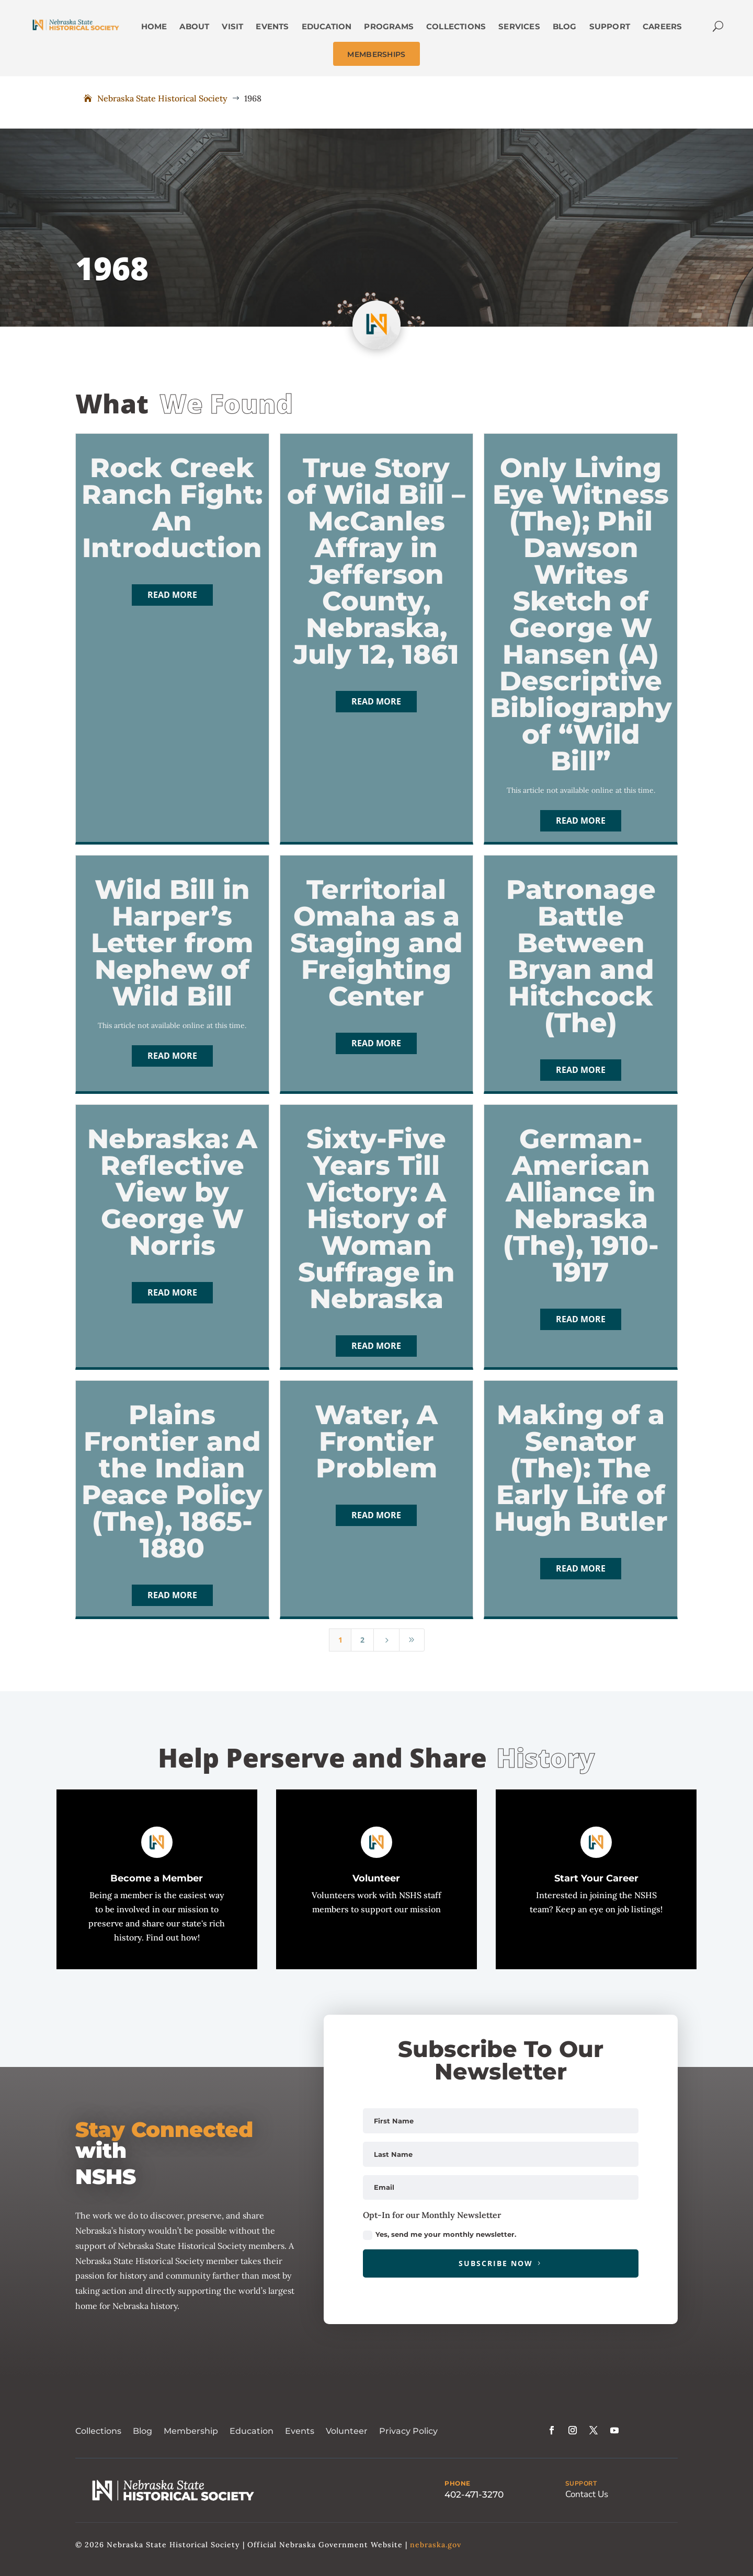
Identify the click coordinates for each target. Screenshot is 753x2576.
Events (299, 2431)
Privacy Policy (408, 2431)
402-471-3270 (474, 2494)
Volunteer (347, 2431)
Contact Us (586, 2494)
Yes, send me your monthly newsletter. (439, 2235)
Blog (142, 2431)
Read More (172, 594)
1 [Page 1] (340, 1640)
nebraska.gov (435, 2544)
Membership (191, 2431)
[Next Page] (386, 1639)
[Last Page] (412, 1639)
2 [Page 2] (362, 1640)
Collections (98, 2431)
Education (251, 2431)
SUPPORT (581, 2483)
